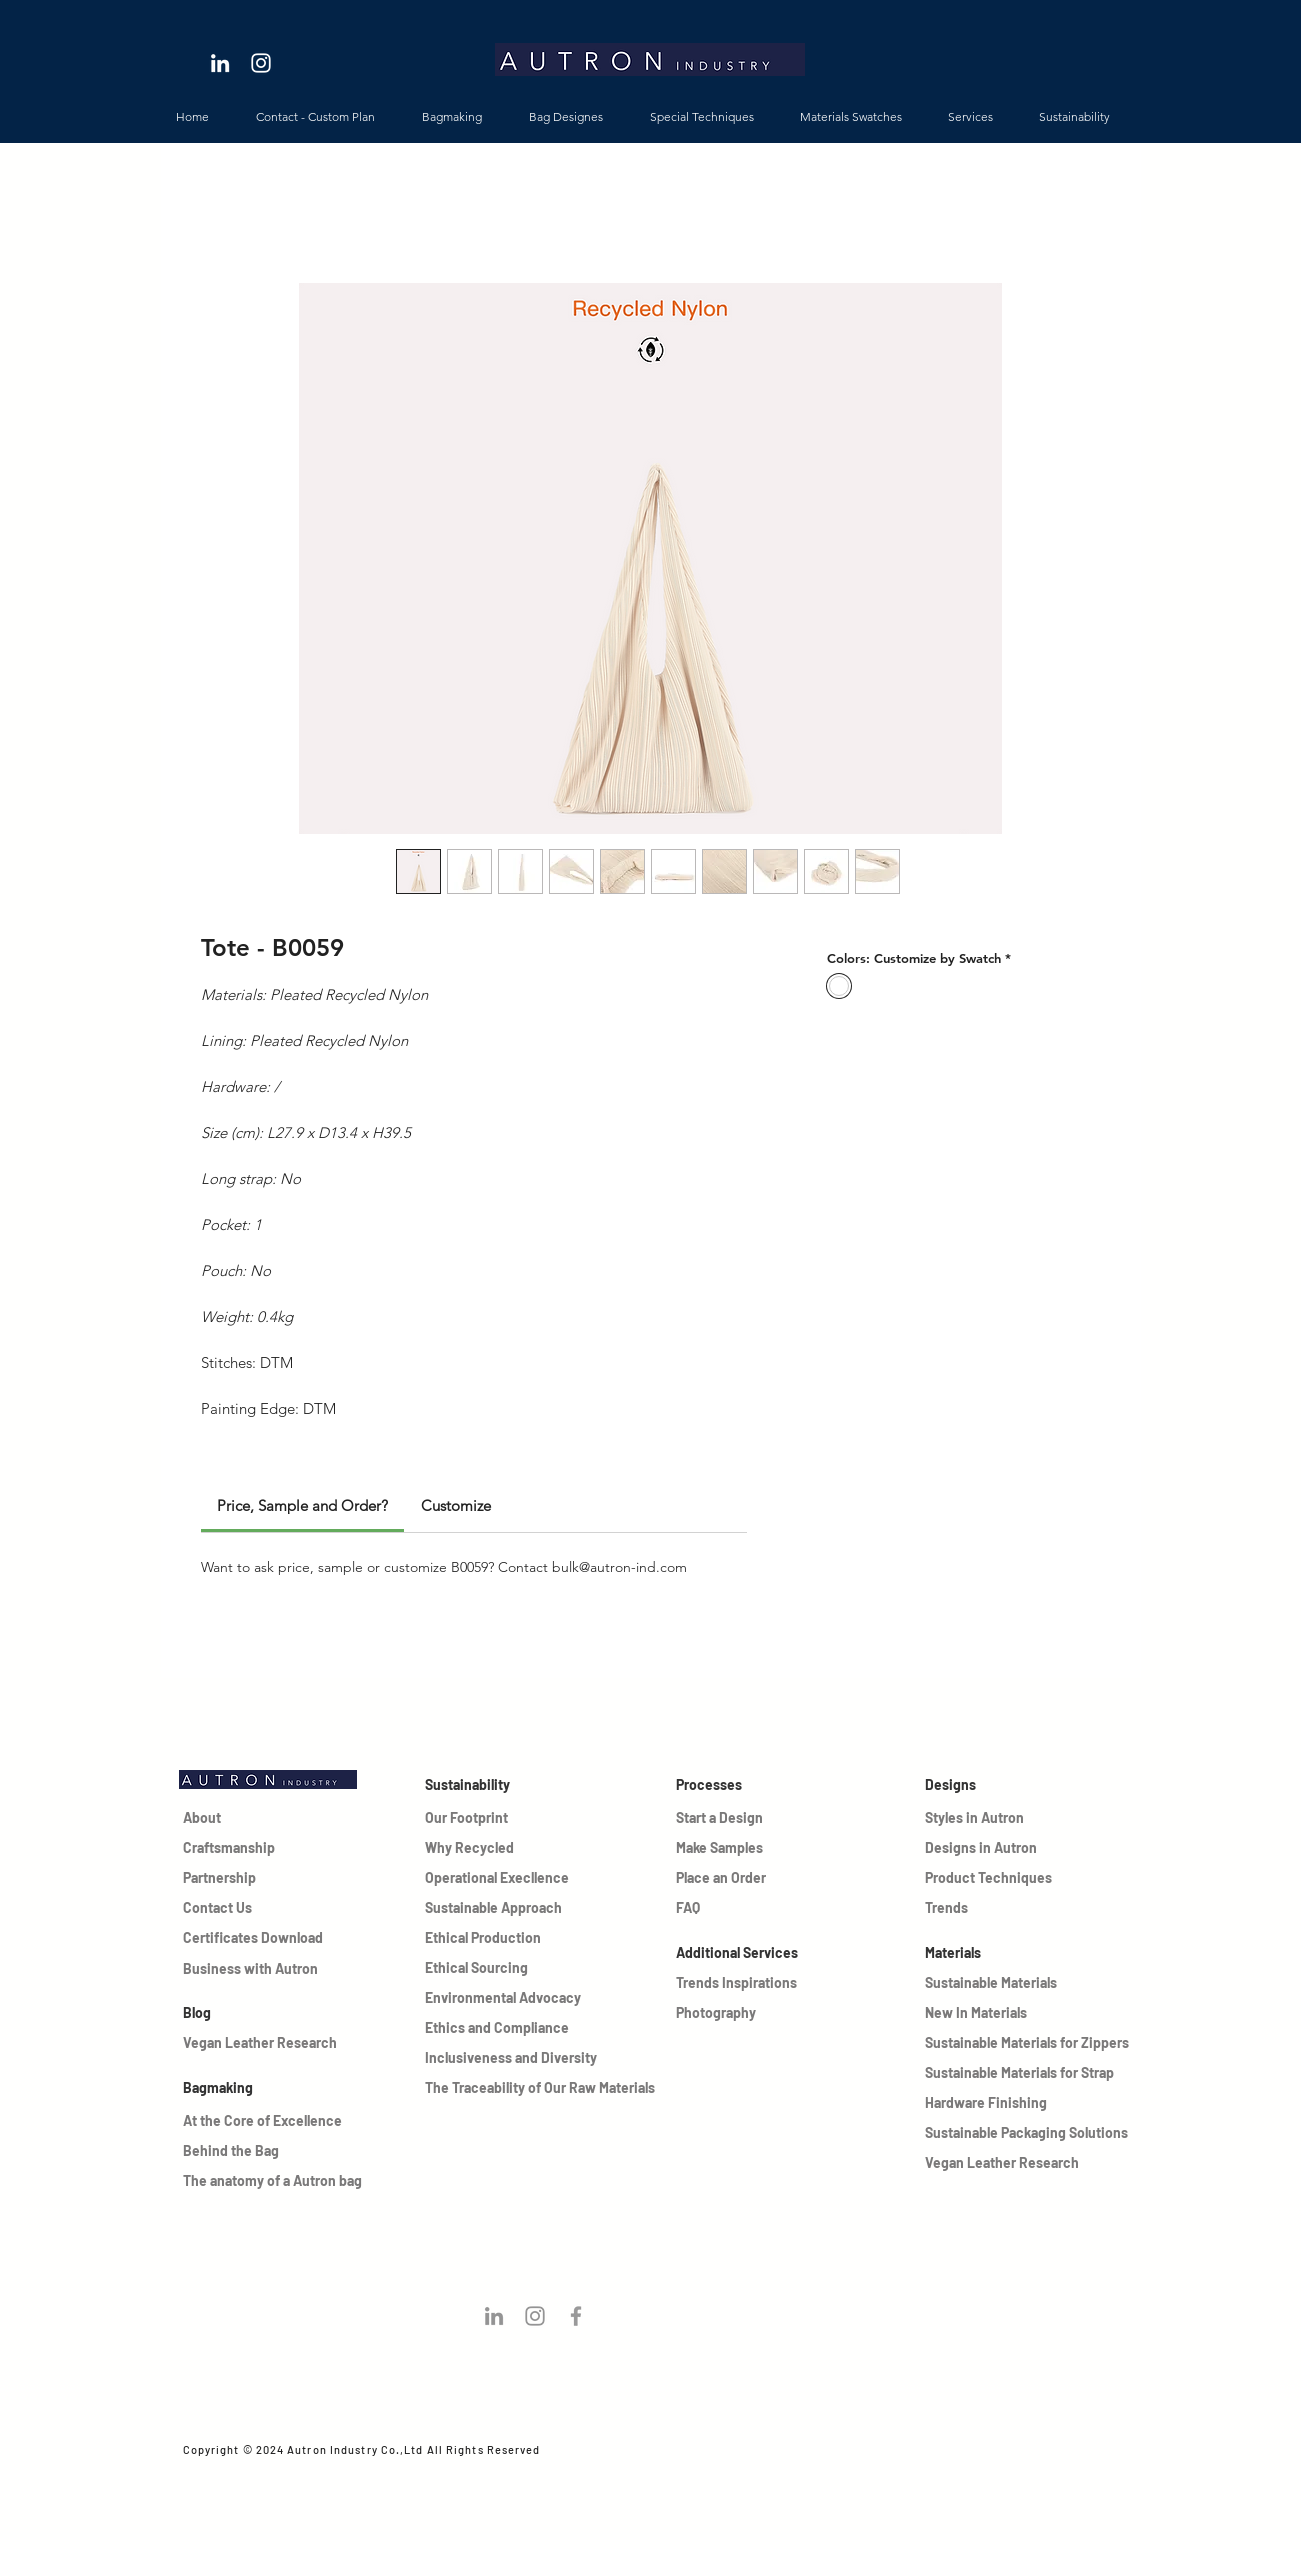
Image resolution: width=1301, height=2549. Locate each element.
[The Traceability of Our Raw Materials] (542, 2088)
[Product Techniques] (995, 1878)
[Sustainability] (497, 1785)
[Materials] (1029, 1953)
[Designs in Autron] (995, 1848)
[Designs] (1029, 1785)
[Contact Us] (229, 1908)
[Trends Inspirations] (748, 1983)
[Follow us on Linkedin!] (494, 2316)
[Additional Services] (748, 1953)
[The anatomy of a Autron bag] (313, 2181)
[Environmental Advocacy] (505, 1998)
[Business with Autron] (255, 1969)
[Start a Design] (722, 1818)
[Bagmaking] (287, 2088)
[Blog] (255, 2013)
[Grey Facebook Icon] (576, 2316)
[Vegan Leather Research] (287, 2043)
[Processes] (748, 1785)
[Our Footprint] (471, 1818)
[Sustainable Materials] (995, 1983)
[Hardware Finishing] (1029, 2103)
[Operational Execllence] (501, 1878)
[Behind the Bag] (253, 2151)
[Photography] (748, 2013)
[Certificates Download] (255, 1938)
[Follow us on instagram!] (535, 2316)
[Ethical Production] (501, 1938)
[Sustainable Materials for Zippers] (1029, 2043)
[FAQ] (722, 1908)
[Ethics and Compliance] (505, 2028)
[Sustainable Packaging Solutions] (1029, 2133)
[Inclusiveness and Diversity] (519, 2058)
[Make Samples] (722, 1848)
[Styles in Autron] (995, 1818)
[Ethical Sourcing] (501, 1968)
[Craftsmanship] (229, 1848)
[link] (302, 1505)
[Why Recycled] (471, 1848)
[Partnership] (229, 1878)
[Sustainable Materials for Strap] (1029, 2073)
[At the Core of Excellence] (268, 2121)
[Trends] (995, 1908)
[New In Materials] (995, 2013)
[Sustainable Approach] (501, 1908)
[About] (229, 1818)
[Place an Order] (722, 1878)
